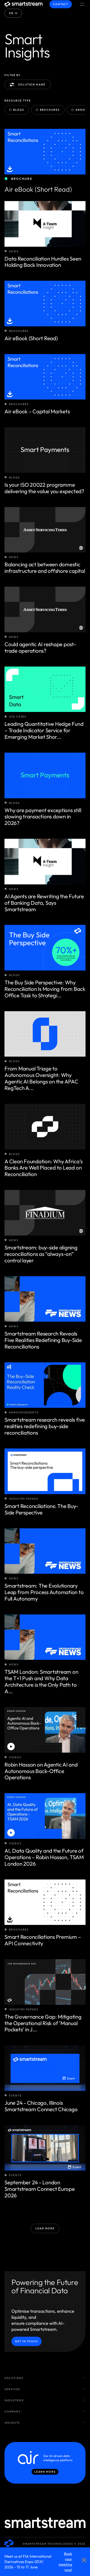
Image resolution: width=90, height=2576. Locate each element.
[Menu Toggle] (82, 4)
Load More (45, 2228)
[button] (84, 2560)
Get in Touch (26, 2341)
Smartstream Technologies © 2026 (54, 2543)
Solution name (28, 84)
